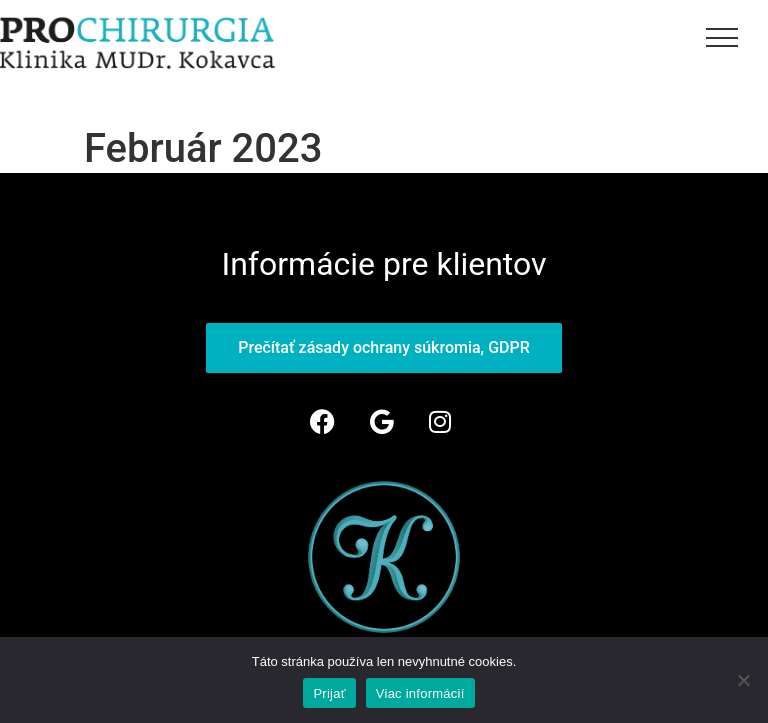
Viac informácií (420, 693)
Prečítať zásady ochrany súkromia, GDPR (384, 347)
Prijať (329, 693)
